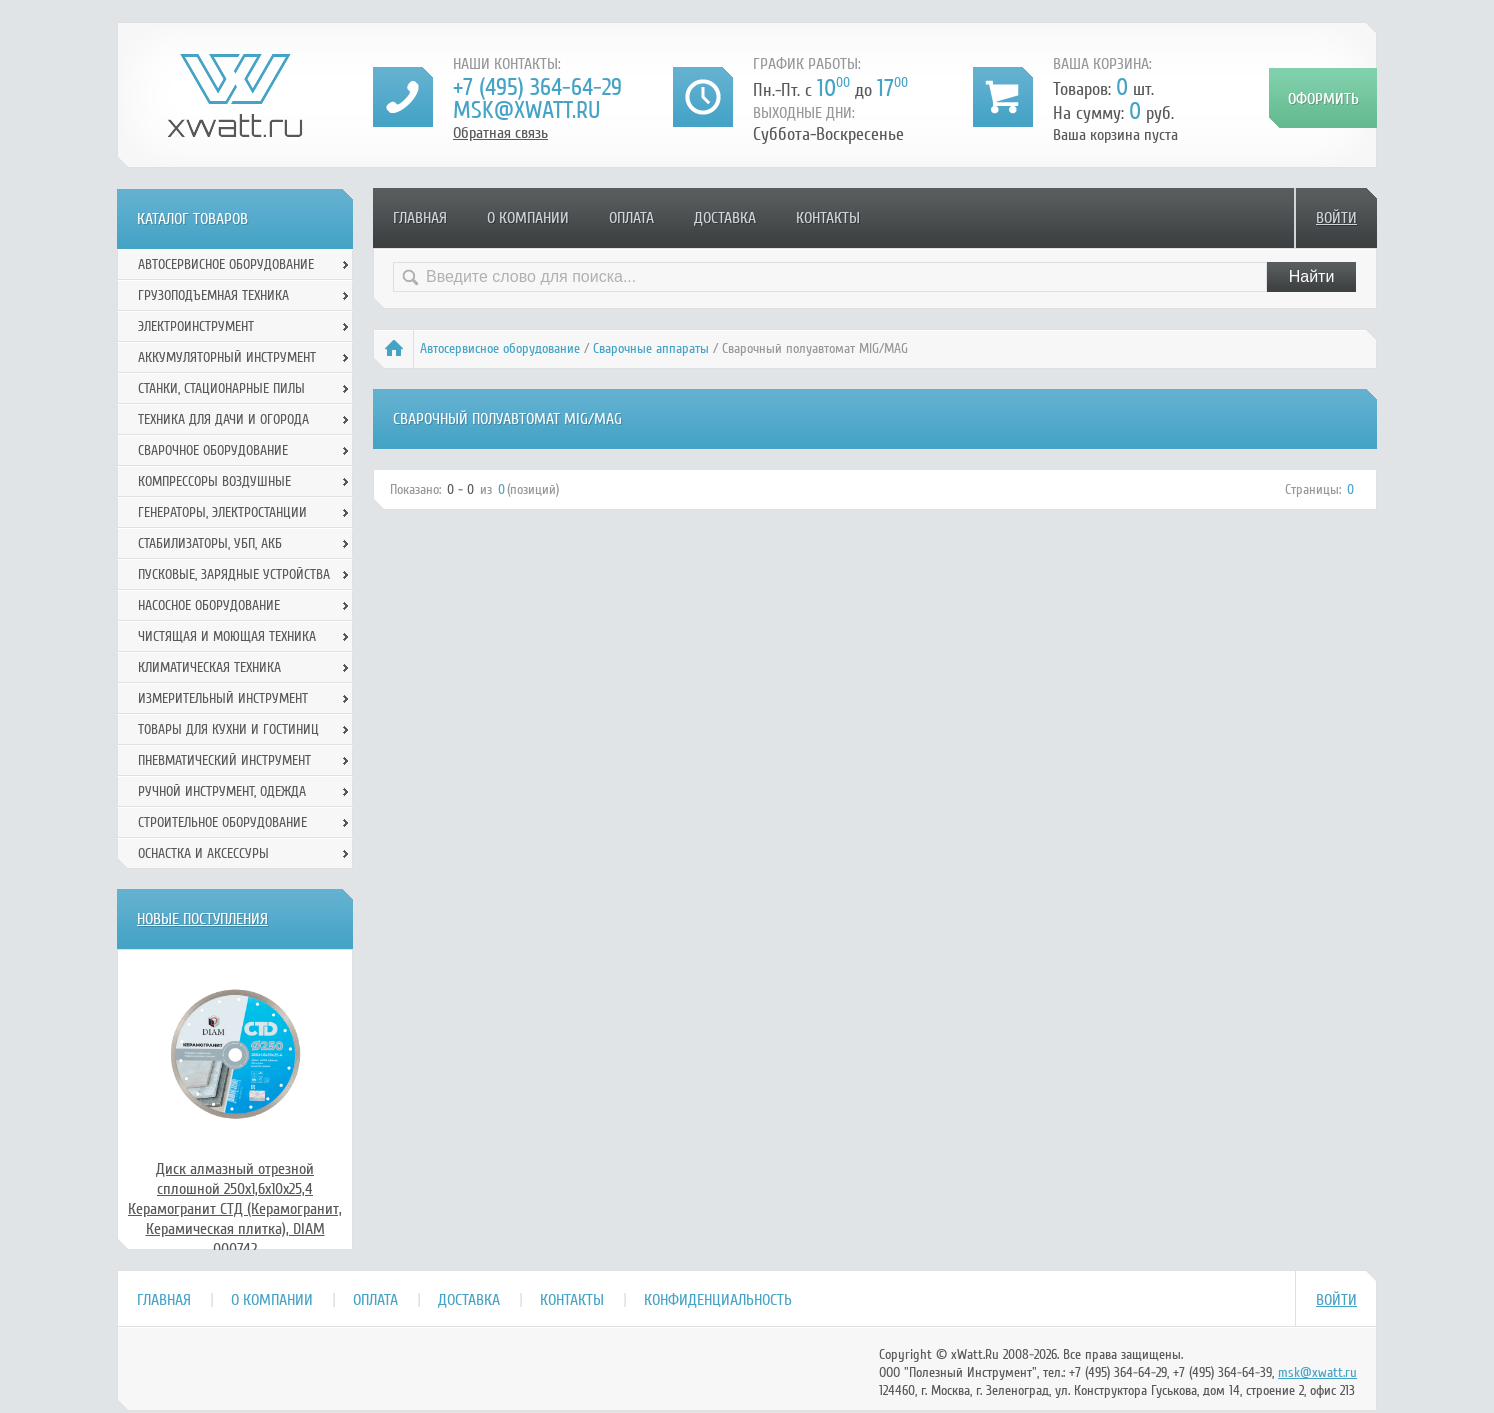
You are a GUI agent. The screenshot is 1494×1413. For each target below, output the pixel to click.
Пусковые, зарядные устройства (234, 574)
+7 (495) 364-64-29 (537, 87)
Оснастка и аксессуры (203, 853)
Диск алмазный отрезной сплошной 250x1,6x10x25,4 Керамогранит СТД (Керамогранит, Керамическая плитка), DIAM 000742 (235, 1209)
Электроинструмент (196, 326)
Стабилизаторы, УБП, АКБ (210, 543)
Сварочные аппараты (651, 348)
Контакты (828, 218)
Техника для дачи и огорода (223, 419)
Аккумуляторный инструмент (227, 357)
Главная (420, 218)
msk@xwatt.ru (526, 110)
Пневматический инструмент (224, 760)
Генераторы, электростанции (222, 512)
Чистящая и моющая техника (227, 636)
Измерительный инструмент (223, 698)
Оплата (631, 218)
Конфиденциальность (718, 1300)
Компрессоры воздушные (214, 481)
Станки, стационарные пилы (221, 388)
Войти (1336, 218)
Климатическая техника (209, 667)
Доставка (725, 218)
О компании (528, 218)
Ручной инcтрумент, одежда (222, 791)
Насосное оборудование (209, 605)
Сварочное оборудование (213, 450)
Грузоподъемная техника (213, 295)
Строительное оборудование (222, 822)
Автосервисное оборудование (500, 348)
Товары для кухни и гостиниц (228, 729)
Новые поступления (202, 919)
